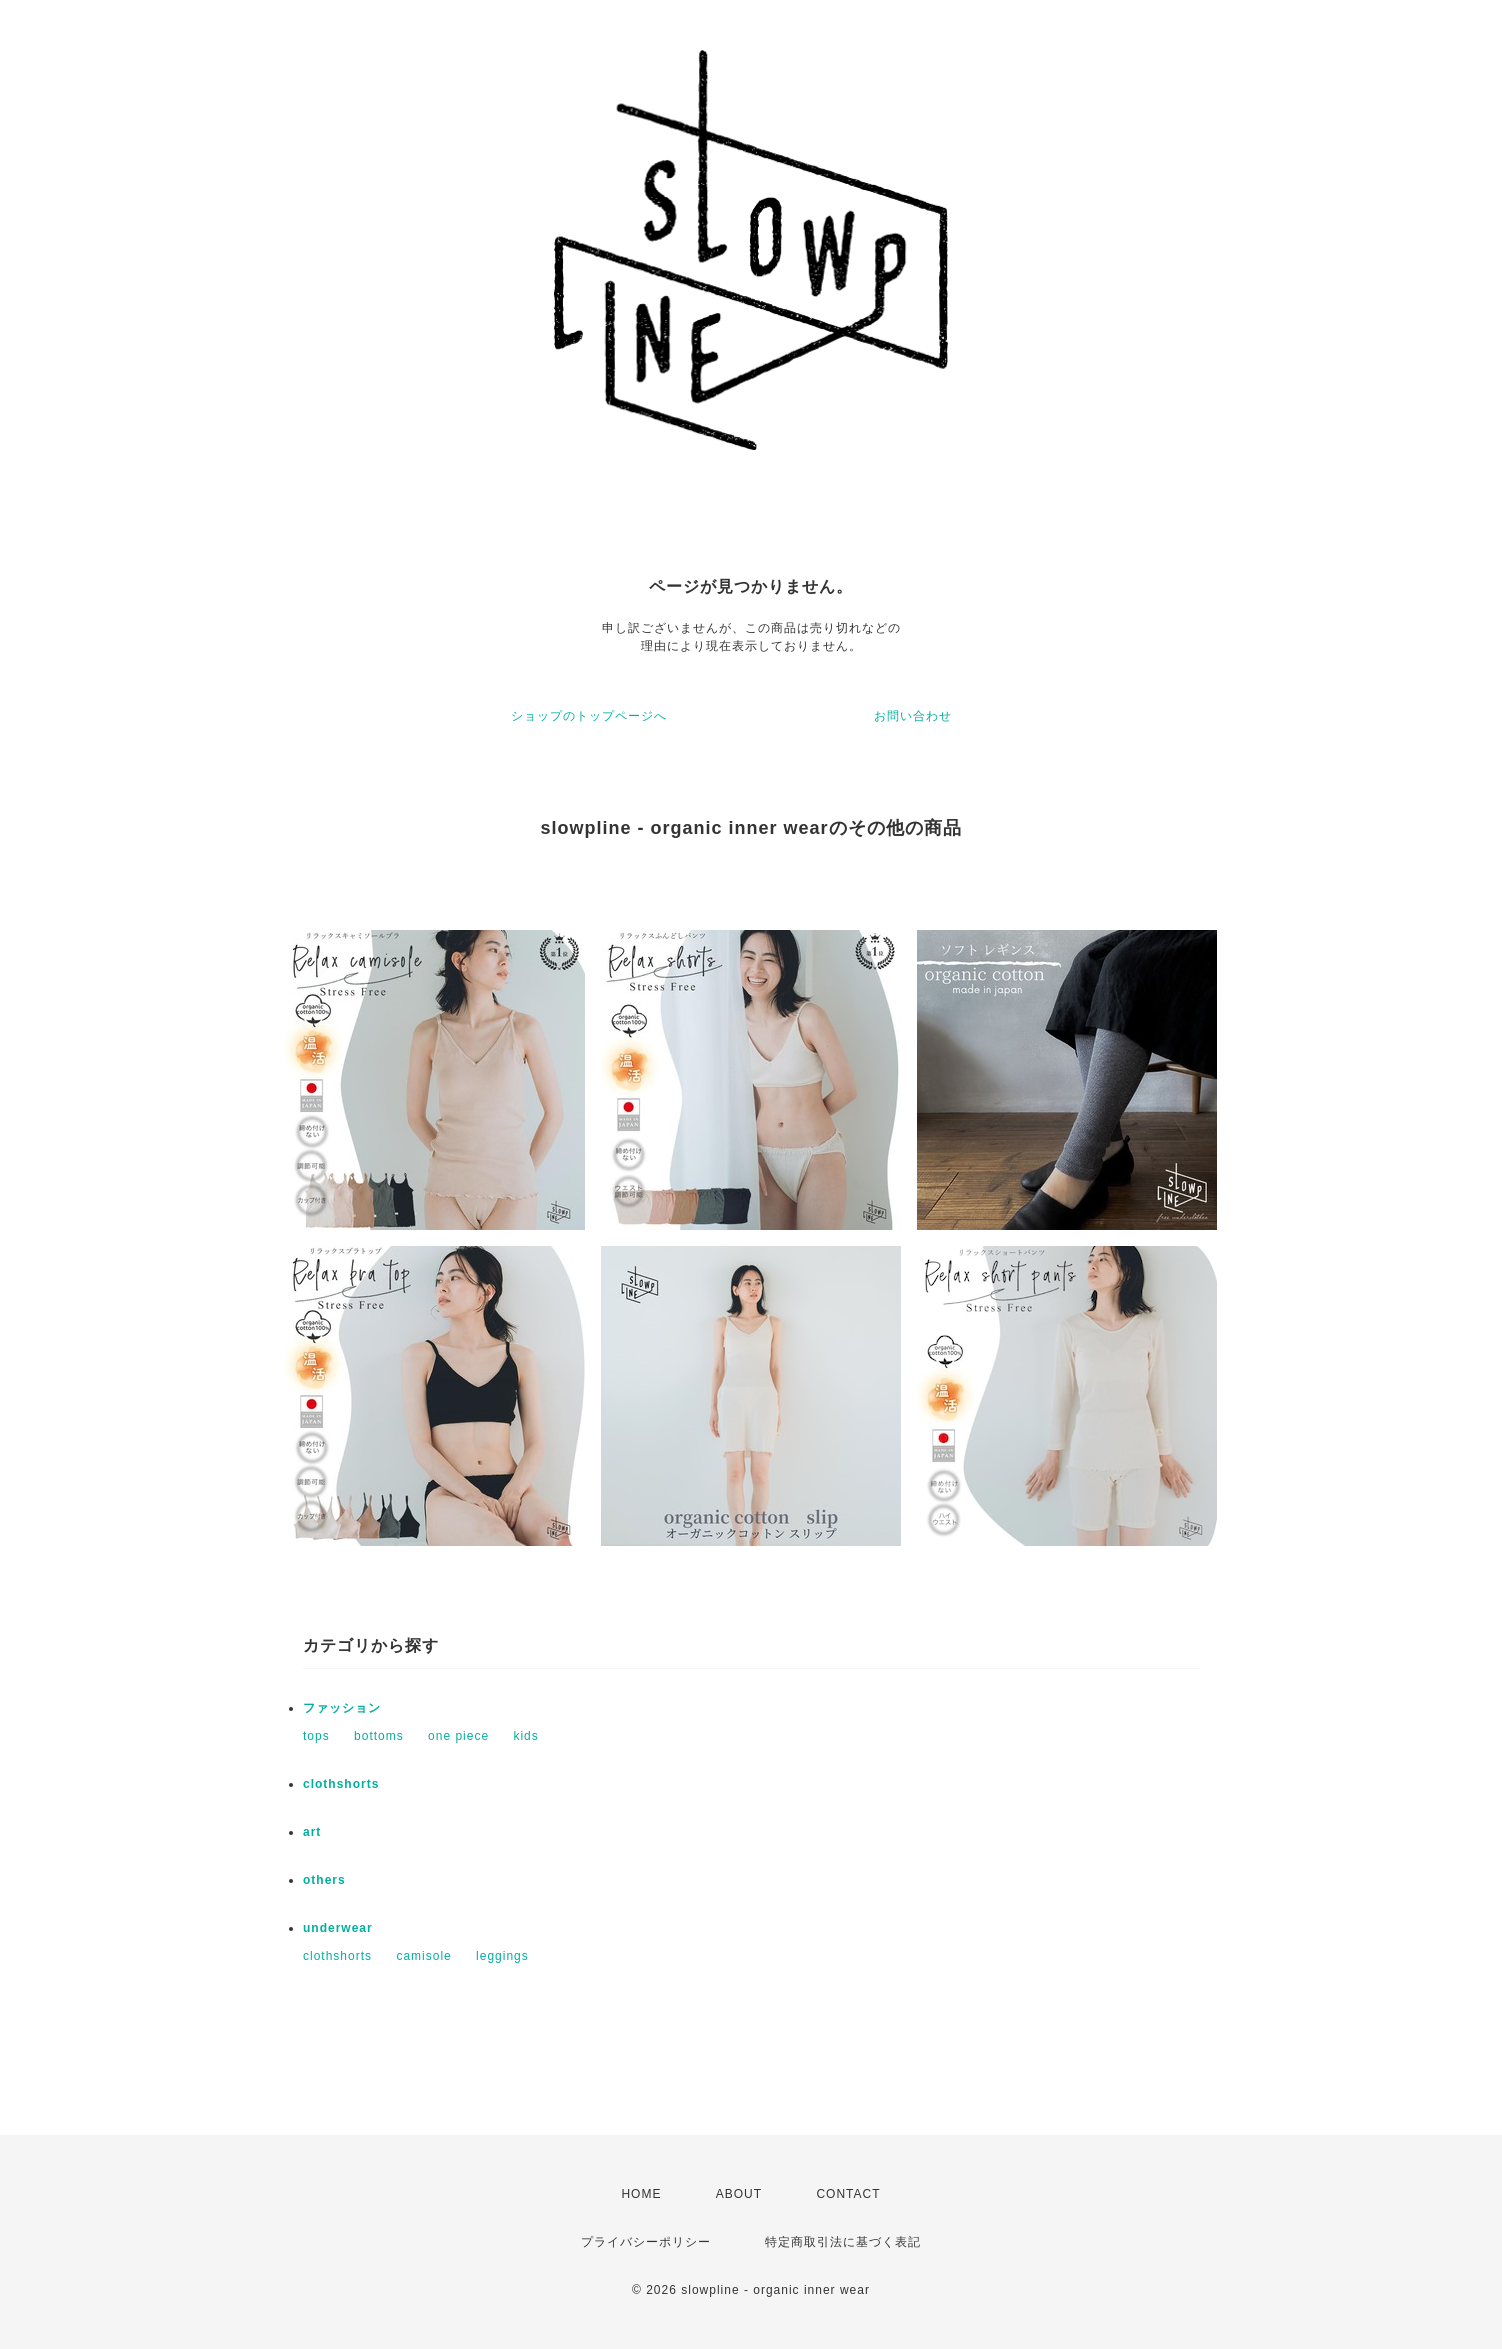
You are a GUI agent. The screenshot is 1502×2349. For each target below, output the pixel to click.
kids (525, 1736)
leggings (502, 1956)
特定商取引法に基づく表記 (843, 2242)
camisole (423, 1956)
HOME (641, 2194)
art (312, 1832)
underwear (338, 1928)
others (324, 1880)
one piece (458, 1736)
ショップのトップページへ (589, 716)
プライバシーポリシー (646, 2242)
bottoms (379, 1736)
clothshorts (341, 1784)
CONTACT (848, 2194)
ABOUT (739, 2194)
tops (316, 1736)
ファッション (342, 1708)
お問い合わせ (913, 716)
